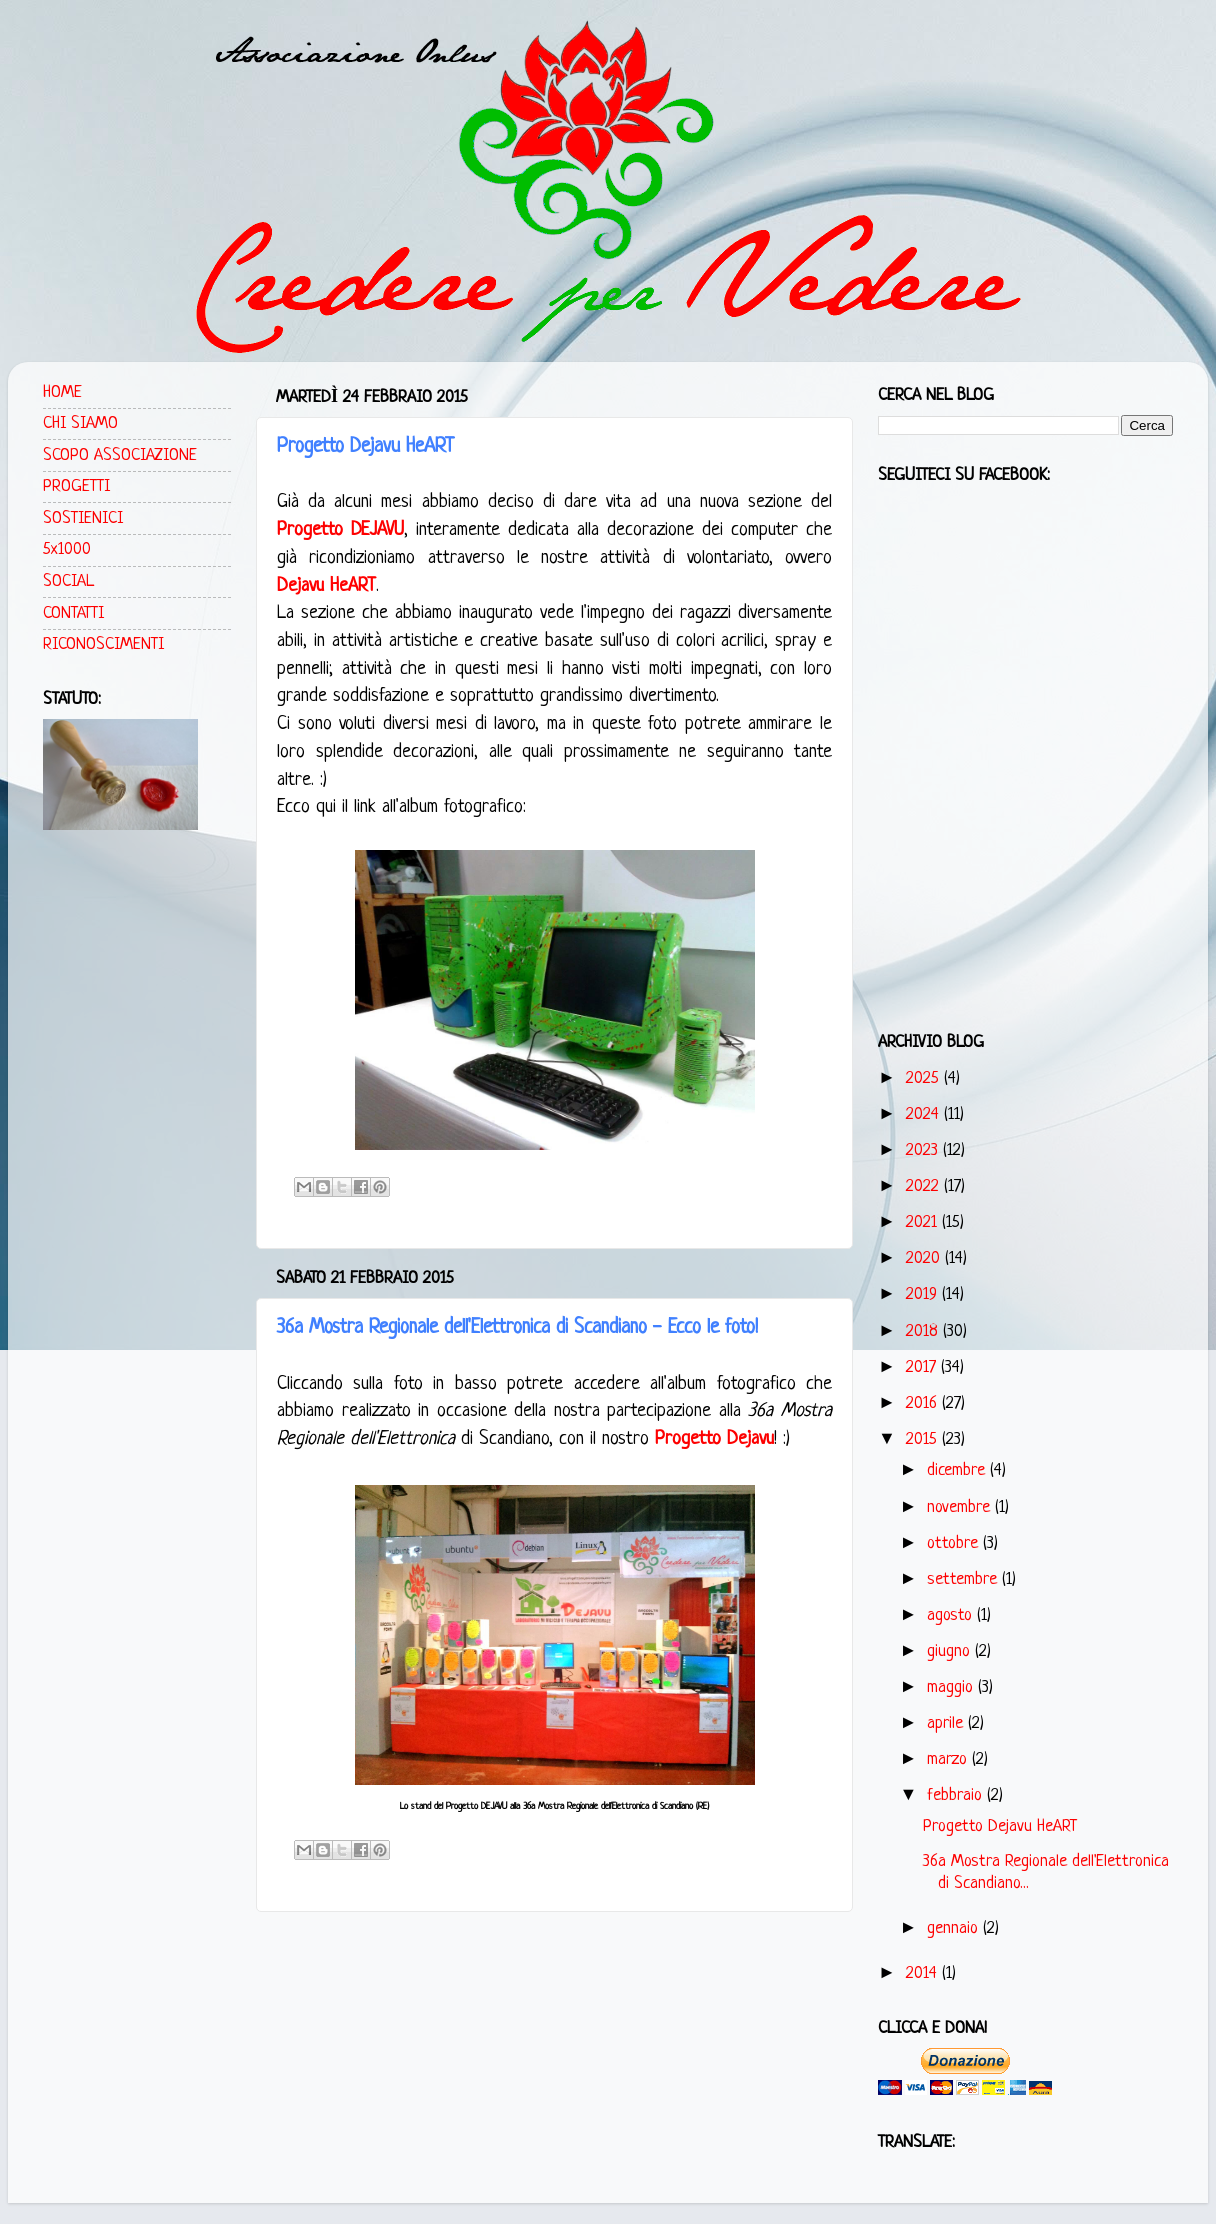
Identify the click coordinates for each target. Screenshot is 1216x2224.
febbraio (957, 1795)
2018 (924, 1331)
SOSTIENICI (83, 518)
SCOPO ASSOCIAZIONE (120, 455)
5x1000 (67, 549)
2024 (925, 1114)
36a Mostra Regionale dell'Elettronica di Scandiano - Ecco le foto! (517, 1328)
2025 (925, 1078)
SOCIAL (68, 581)
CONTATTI (73, 613)
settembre (964, 1579)
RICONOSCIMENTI (103, 644)
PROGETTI (76, 486)
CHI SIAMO (80, 423)
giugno (951, 1651)
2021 (924, 1222)
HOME (62, 392)
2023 (924, 1150)
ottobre (955, 1543)
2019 (924, 1294)
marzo (949, 1759)
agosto (952, 1615)
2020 (925, 1258)
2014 (924, 1973)
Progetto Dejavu (714, 1439)
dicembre (958, 1470)
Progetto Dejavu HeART (365, 447)
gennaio (955, 1928)
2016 (924, 1403)
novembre (961, 1507)
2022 (925, 1186)
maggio (952, 1687)
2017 (923, 1367)
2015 (924, 1439)
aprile (947, 1723)
